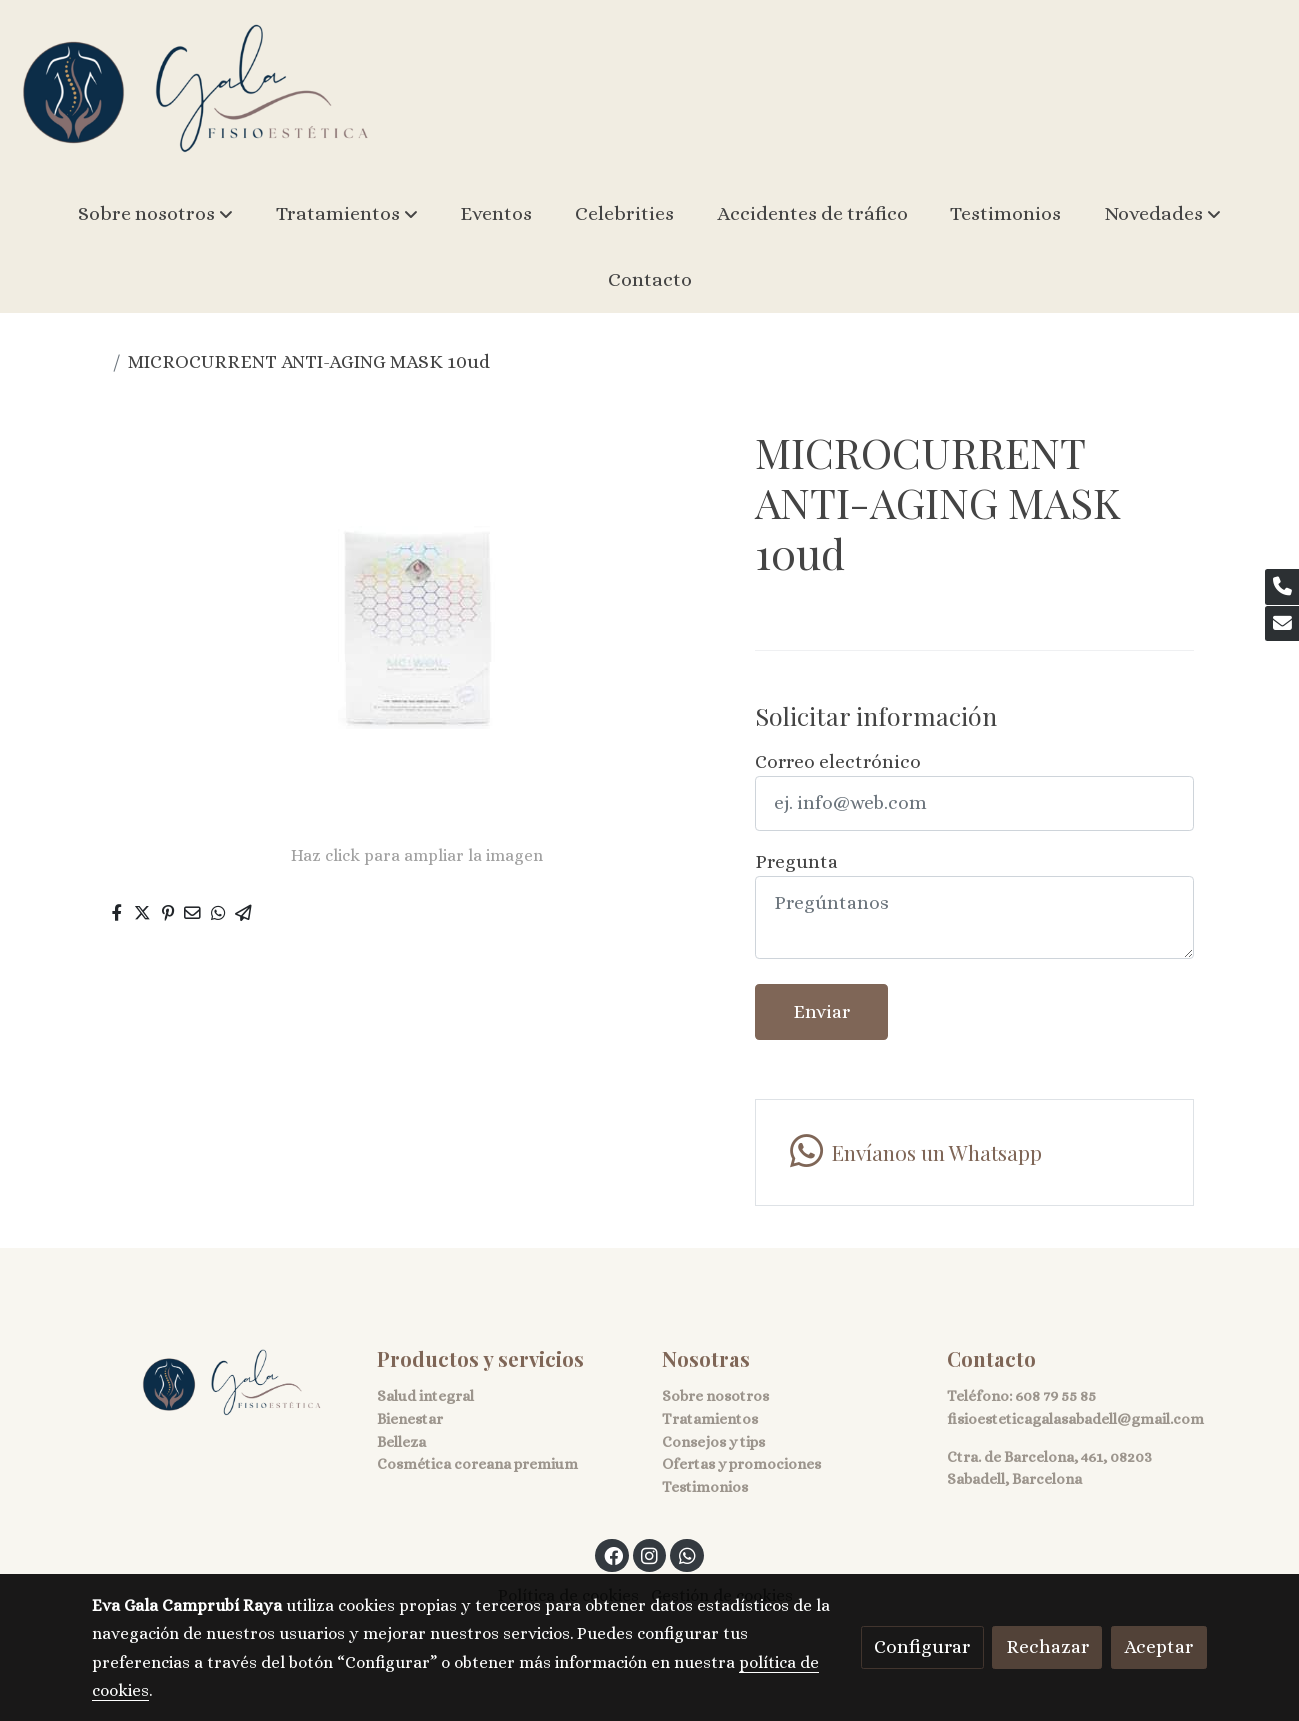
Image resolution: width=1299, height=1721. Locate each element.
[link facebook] (613, 1554)
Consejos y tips (713, 1442)
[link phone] (1282, 587)
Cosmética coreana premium (477, 1464)
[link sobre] (221, 1383)
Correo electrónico (838, 761)
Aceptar (1158, 1646)
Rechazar (1047, 1646)
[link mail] (1282, 624)
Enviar (821, 1011)
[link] (196, 90)
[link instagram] (650, 1554)
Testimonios (705, 1487)
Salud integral (425, 1396)
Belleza (401, 1442)
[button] (155, 214)
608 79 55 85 (1055, 1396)
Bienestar (410, 1419)
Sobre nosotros (715, 1396)
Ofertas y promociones (741, 1464)
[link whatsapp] (974, 1152)
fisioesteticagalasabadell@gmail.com (1075, 1419)
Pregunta (796, 861)
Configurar (922, 1646)
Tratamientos (710, 1419)
